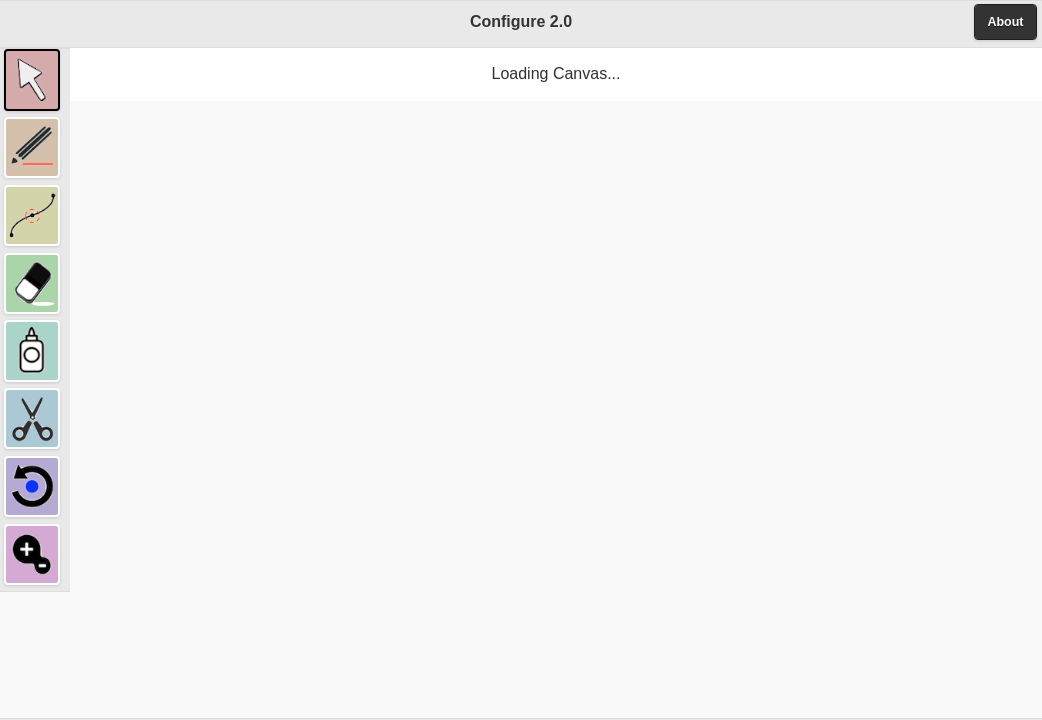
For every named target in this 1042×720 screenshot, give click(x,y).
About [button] (1005, 22)
